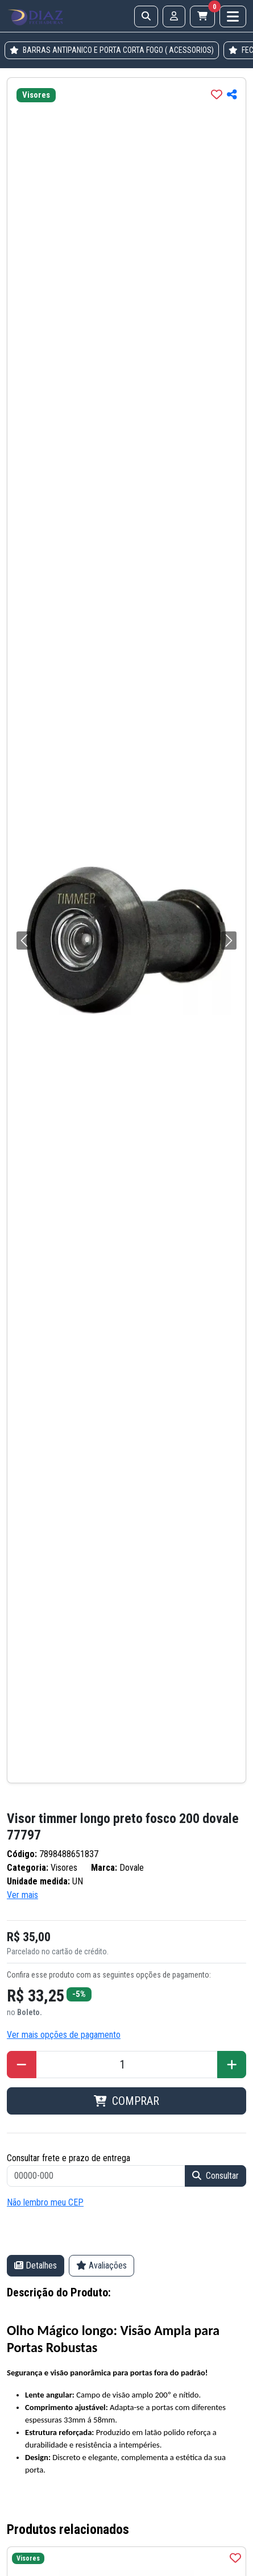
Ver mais (22, 1895)
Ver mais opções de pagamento (64, 2034)
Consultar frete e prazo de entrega (68, 2158)
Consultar (215, 2175)
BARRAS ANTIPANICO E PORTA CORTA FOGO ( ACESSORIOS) (112, 50)
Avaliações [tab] (101, 2265)
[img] (216, 94)
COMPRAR (126, 2101)
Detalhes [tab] (35, 2265)
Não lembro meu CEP (45, 2202)
